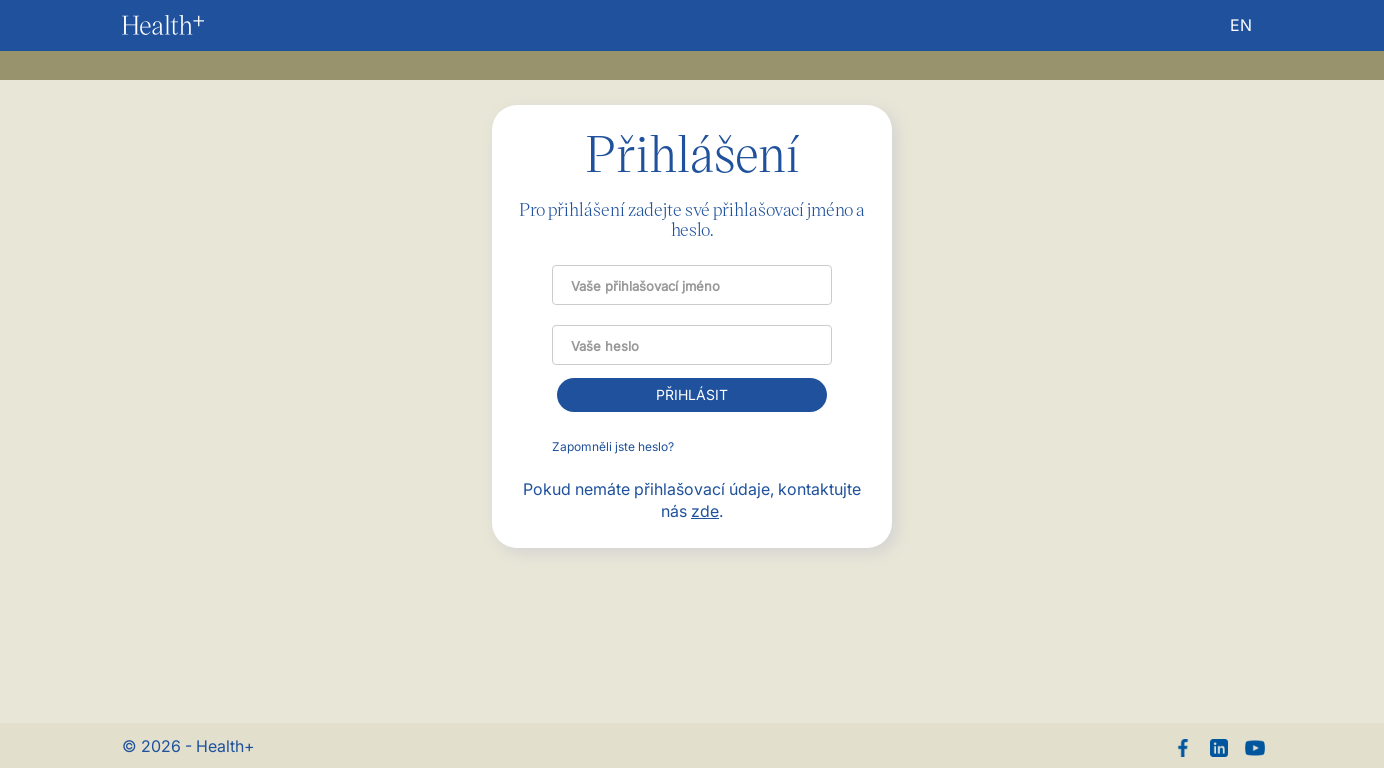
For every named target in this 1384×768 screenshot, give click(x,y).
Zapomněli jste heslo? (613, 446)
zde (705, 511)
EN (1241, 25)
